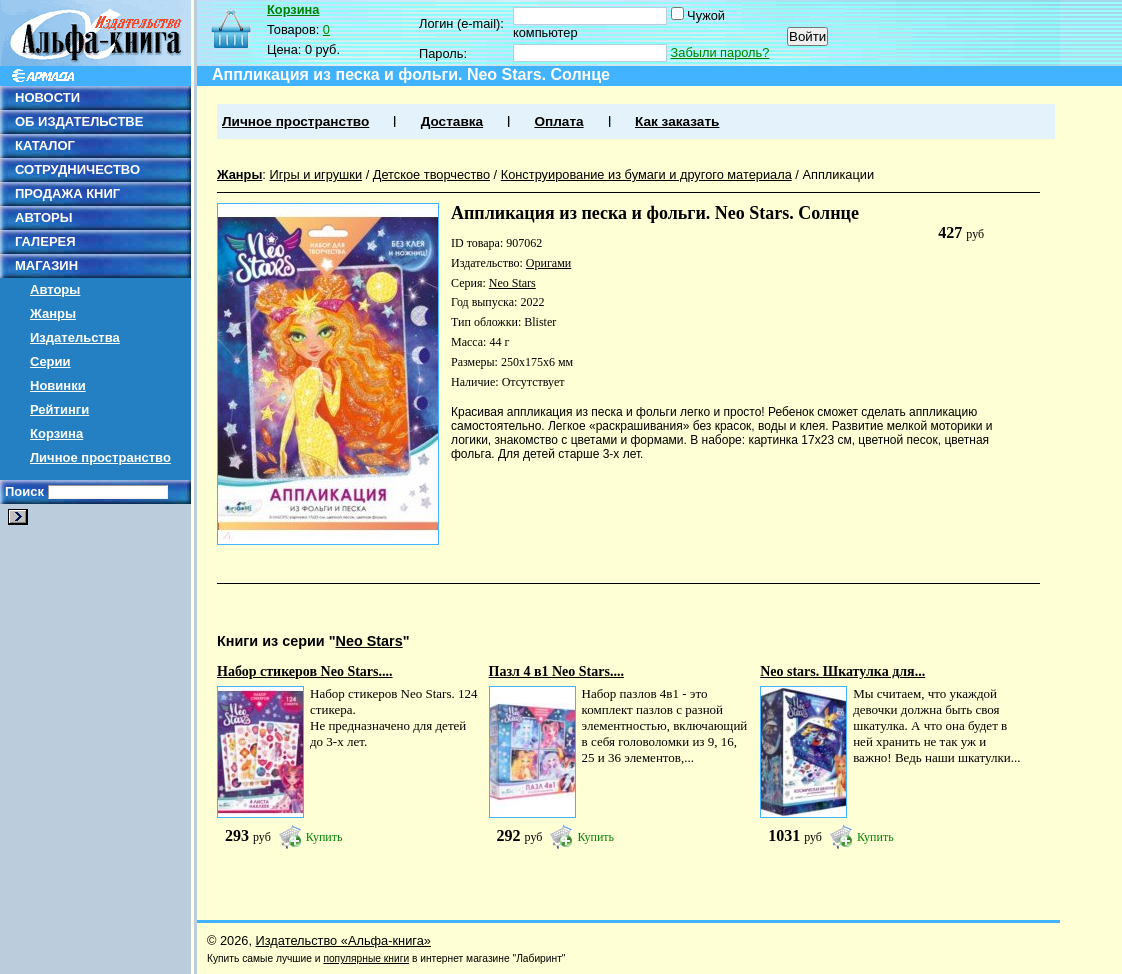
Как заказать (677, 121)
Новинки (58, 385)
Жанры (53, 313)
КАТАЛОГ (45, 145)
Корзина (56, 433)
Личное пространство (100, 457)
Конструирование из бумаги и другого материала (646, 174)
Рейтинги (59, 409)
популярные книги (366, 958)
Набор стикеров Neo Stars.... (305, 671)
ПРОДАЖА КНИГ (67, 193)
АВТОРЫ (43, 217)
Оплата (558, 121)
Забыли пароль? (720, 52)
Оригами (548, 263)
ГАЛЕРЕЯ (45, 241)
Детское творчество (431, 174)
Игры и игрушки (315, 174)
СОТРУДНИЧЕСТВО (77, 169)
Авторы (55, 289)
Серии (50, 361)
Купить (324, 837)
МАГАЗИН (46, 265)
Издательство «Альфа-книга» (343, 940)
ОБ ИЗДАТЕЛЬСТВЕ (79, 121)
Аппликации (838, 174)
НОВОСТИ (47, 97)
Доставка (452, 121)
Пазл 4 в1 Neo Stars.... (556, 671)
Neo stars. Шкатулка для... (842, 671)
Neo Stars (512, 283)
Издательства (75, 337)
